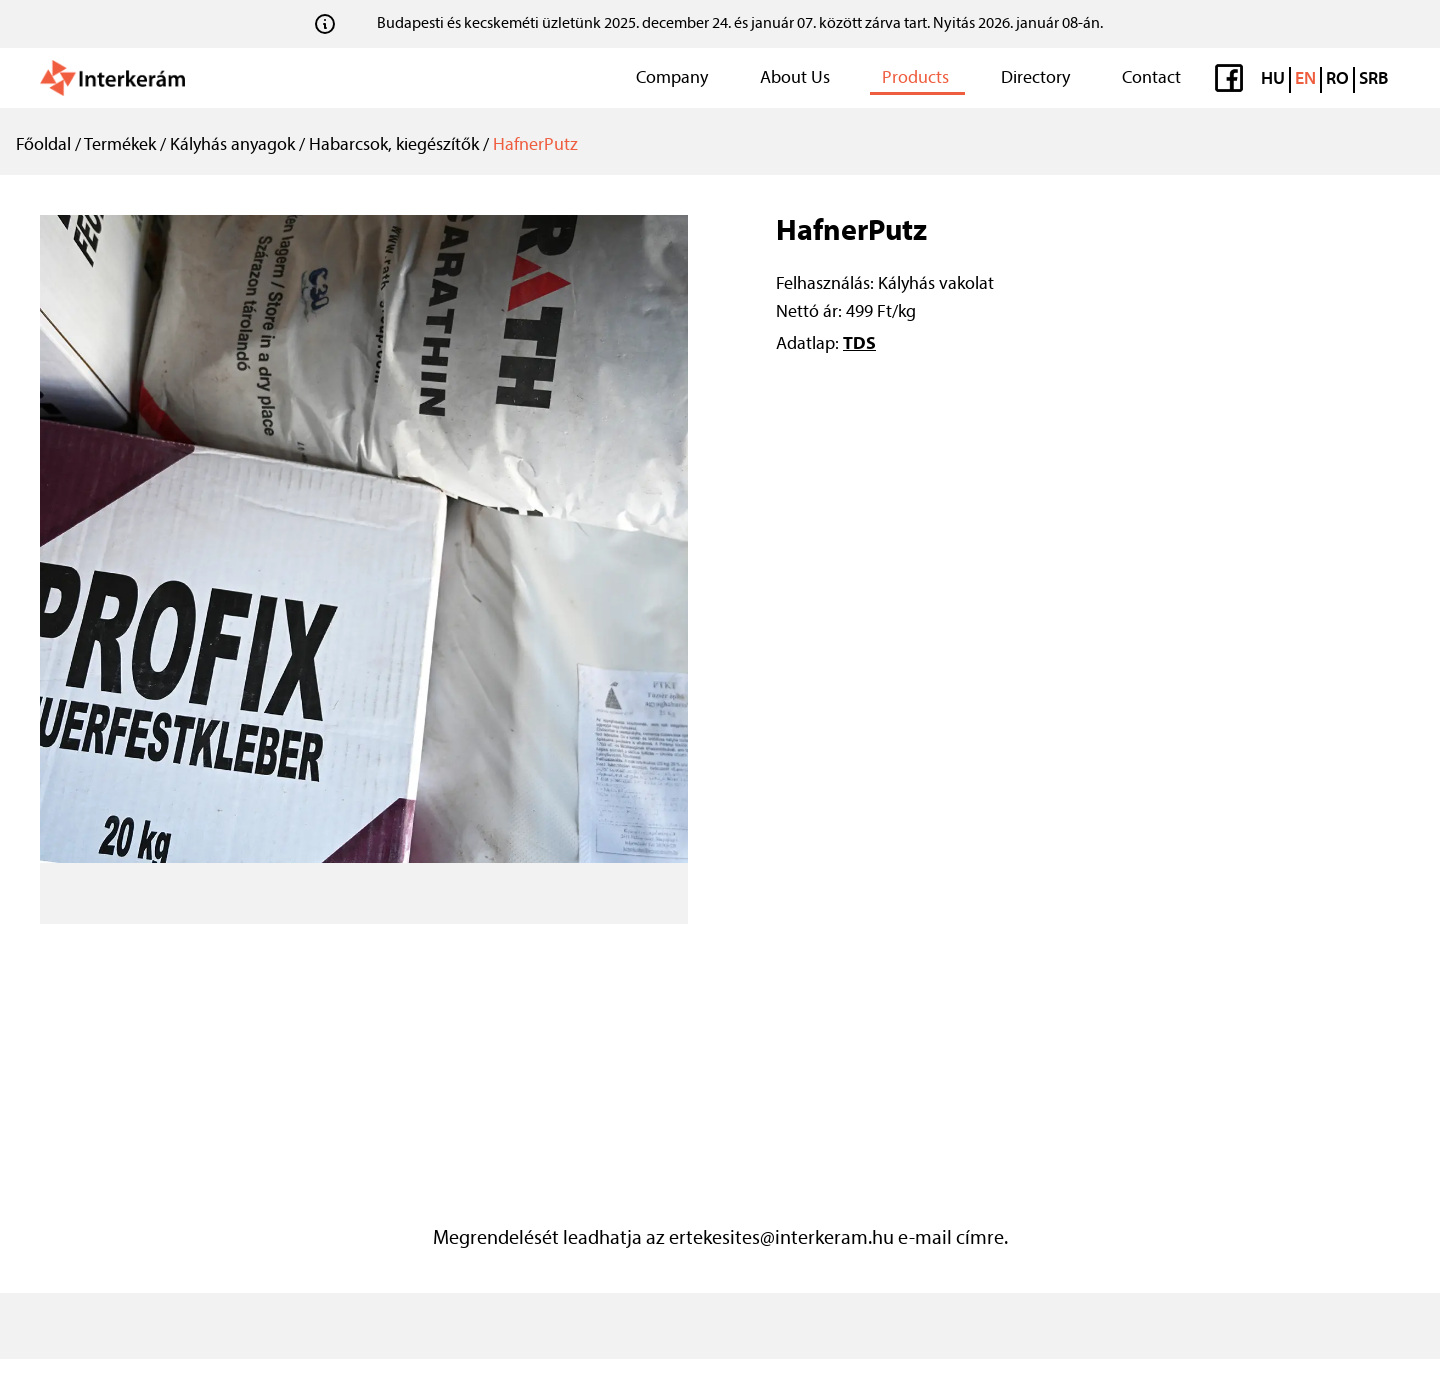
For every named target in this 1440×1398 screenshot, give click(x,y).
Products (915, 78)
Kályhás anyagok (232, 145)
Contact (1151, 78)
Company (672, 78)
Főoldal (43, 145)
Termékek (120, 145)
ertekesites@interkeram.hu (781, 1239)
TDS (859, 344)
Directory (1035, 78)
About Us (795, 78)
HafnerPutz (535, 145)
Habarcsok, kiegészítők (394, 145)
